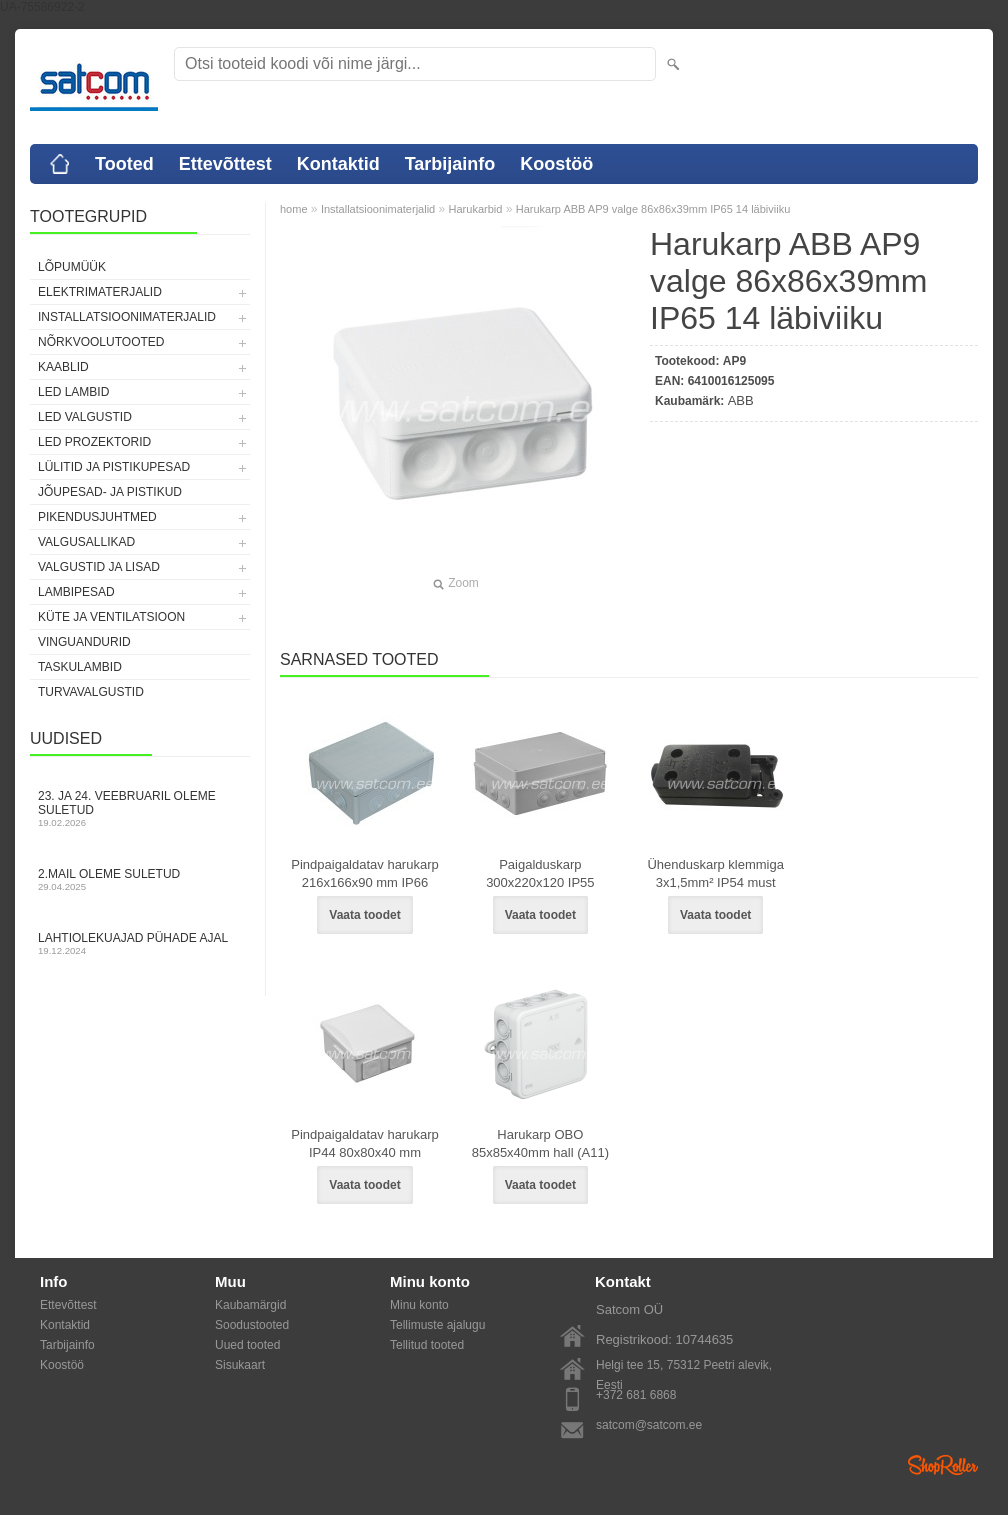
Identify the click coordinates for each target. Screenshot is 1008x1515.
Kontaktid (338, 164)
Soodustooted (252, 1325)
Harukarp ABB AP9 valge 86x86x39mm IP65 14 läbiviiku (653, 209)
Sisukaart (240, 1365)
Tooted (124, 164)
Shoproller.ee (943, 1465)
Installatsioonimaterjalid (127, 317)
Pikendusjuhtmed (97, 517)
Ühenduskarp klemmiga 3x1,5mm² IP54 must (715, 873)
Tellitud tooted (427, 1345)
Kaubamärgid (250, 1305)
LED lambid (73, 392)
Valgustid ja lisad (99, 567)
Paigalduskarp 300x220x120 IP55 (540, 873)
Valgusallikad (86, 542)
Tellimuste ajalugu (437, 1325)
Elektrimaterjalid (100, 292)
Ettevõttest (225, 164)
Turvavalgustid (91, 692)
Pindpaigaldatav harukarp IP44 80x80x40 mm (364, 1143)
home (294, 209)
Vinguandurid (84, 642)
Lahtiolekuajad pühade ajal (140, 943)
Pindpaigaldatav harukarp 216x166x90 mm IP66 (364, 873)
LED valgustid (85, 417)
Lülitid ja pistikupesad (114, 467)
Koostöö (556, 164)
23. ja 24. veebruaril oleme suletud (140, 808)
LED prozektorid (94, 442)
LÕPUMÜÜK (72, 267)
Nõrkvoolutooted (101, 342)
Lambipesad (76, 592)
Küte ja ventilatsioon (111, 617)
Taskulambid (80, 667)
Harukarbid (476, 209)
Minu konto (419, 1305)
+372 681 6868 (636, 1395)
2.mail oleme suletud (140, 879)
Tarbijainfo (450, 164)
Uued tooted (247, 1345)
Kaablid (63, 367)
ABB (741, 400)
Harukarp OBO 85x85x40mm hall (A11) (540, 1143)
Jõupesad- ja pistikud (110, 492)
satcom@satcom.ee (649, 1425)
